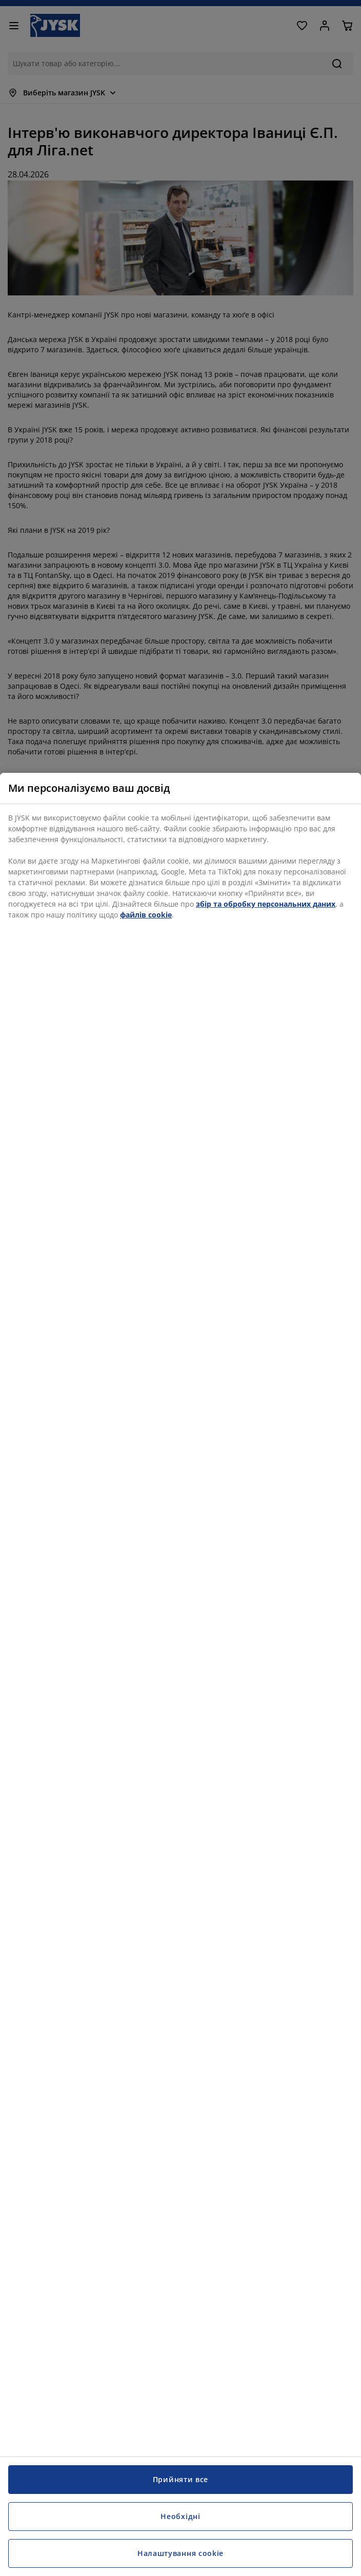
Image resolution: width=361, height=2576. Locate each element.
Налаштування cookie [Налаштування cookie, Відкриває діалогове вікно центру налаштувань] (180, 2553)
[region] (180, 1674)
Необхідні (180, 2516)
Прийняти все (180, 2479)
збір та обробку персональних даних (265, 904)
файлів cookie (146, 915)
